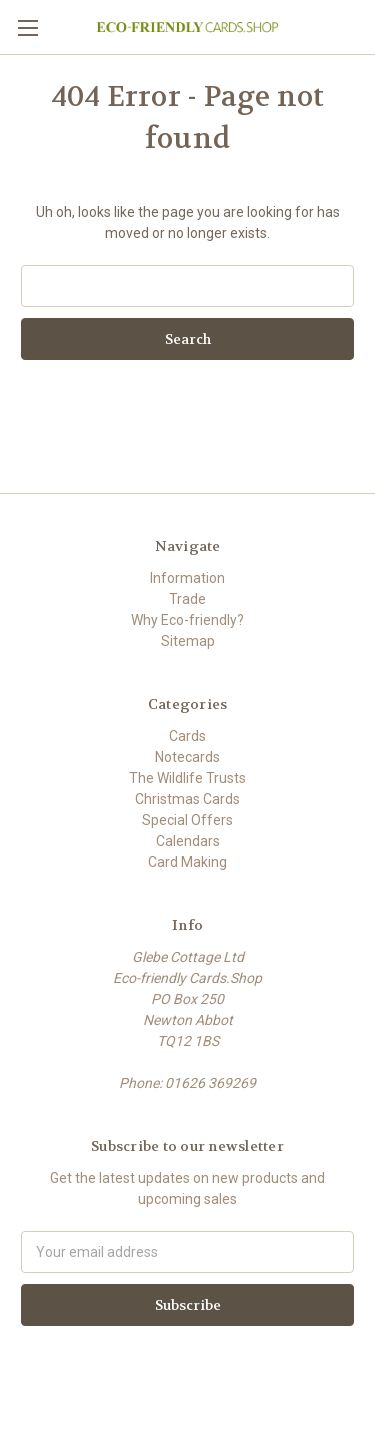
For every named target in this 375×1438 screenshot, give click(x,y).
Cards (187, 736)
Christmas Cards (187, 799)
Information (187, 578)
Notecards (187, 757)
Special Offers (187, 820)
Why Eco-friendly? (187, 620)
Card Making (187, 862)
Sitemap (188, 641)
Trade (187, 599)
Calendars (188, 841)
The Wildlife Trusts (187, 778)
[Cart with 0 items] (364, 26)
